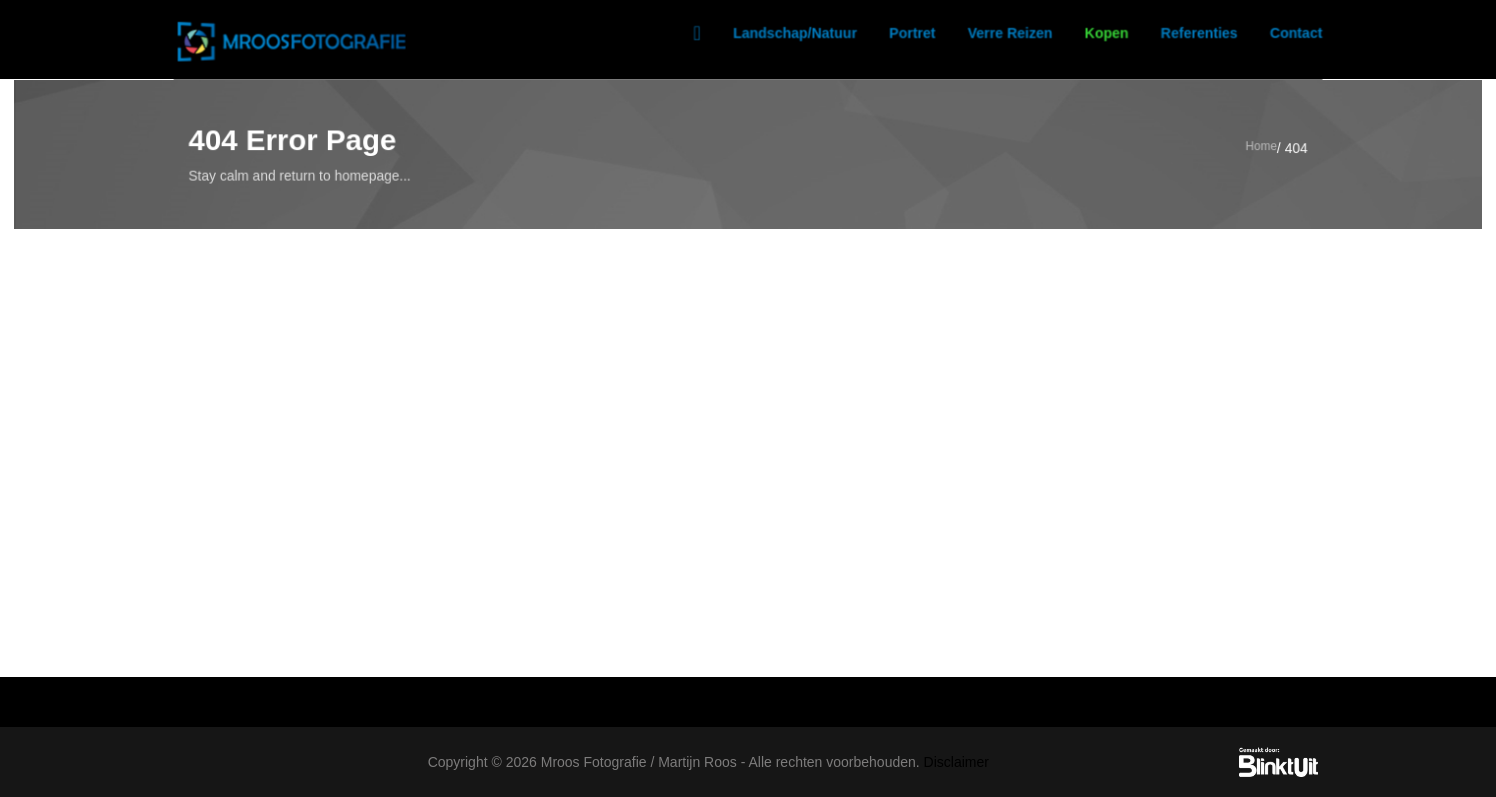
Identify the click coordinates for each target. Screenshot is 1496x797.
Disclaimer (956, 762)
